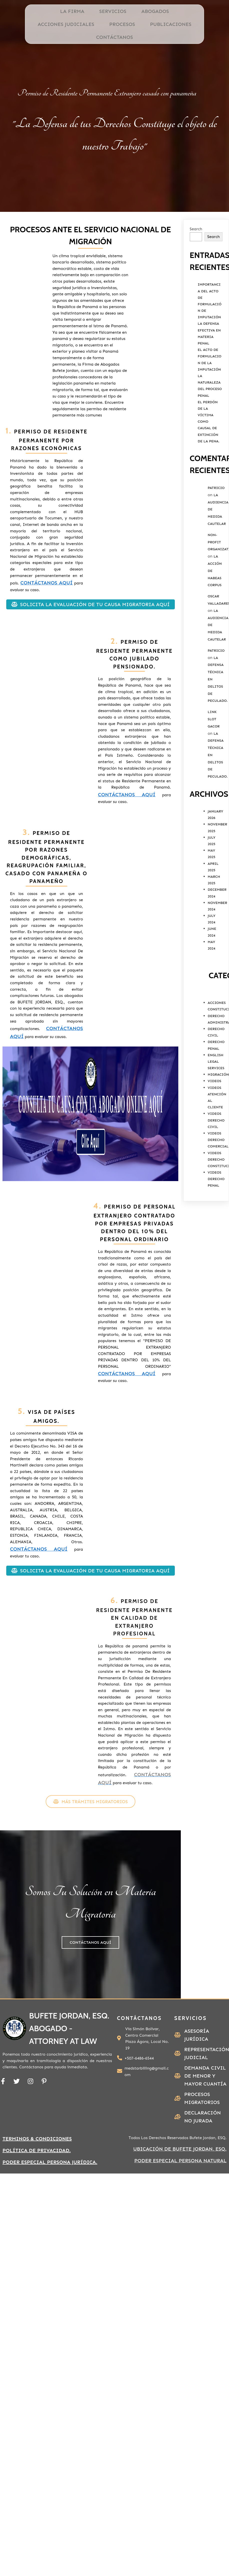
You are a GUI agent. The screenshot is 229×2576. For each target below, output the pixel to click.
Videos (214, 1081)
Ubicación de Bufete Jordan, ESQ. (180, 2149)
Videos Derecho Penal (216, 1179)
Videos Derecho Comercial (218, 1139)
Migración (218, 1074)
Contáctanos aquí (126, 795)
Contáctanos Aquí (46, 583)
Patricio (216, 488)
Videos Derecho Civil (216, 1120)
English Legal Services (216, 1061)
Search (196, 229)
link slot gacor (214, 719)
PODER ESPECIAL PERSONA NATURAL (180, 2161)
